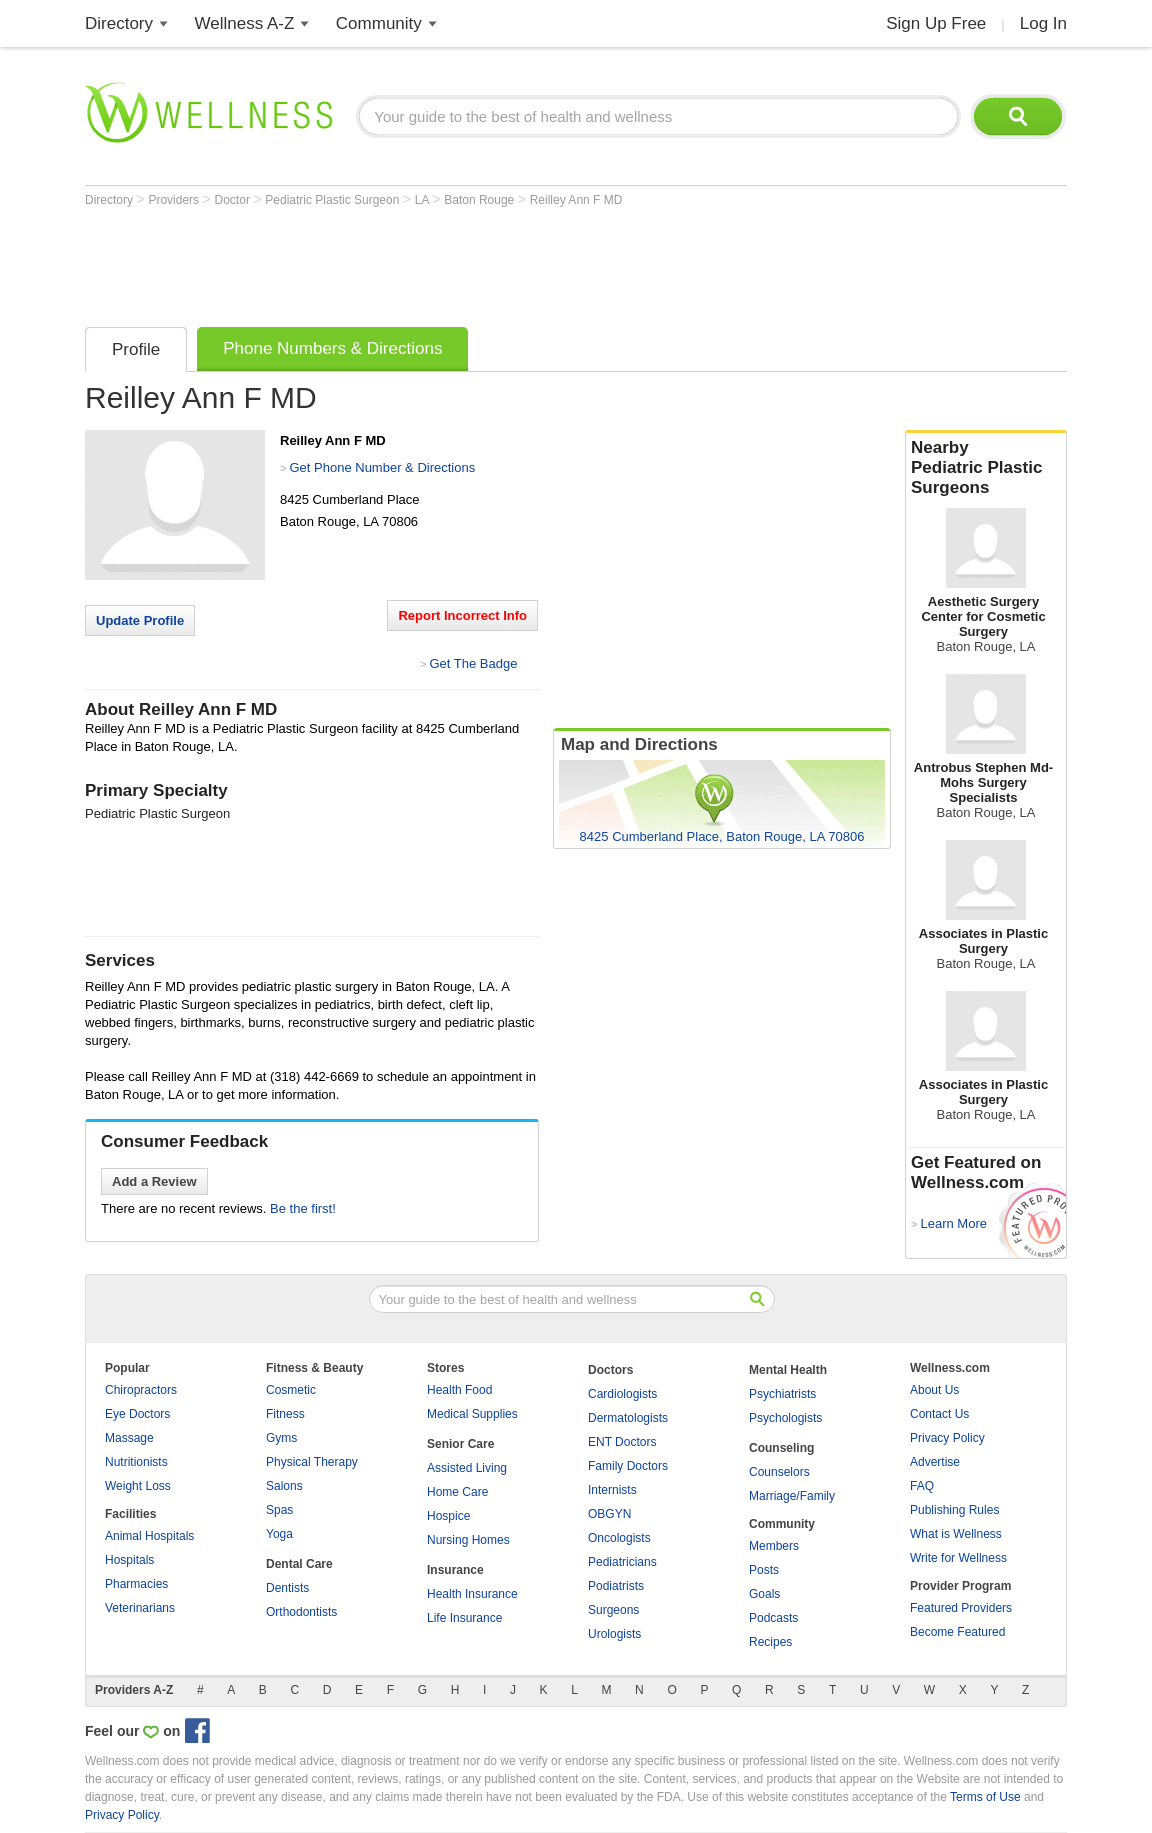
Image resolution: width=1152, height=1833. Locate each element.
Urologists (614, 1634)
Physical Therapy (312, 1462)
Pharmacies (136, 1584)
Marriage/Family (792, 1496)
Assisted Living (467, 1468)
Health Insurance (472, 1594)
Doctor (234, 200)
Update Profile (140, 620)
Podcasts (773, 1618)
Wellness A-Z (245, 23)
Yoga (279, 1534)
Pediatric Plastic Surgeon (333, 200)
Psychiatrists (782, 1394)
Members (774, 1546)
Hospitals (129, 1560)
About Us (934, 1390)
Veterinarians (140, 1608)
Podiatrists (616, 1586)
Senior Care (460, 1444)
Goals (764, 1594)
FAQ (922, 1486)
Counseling (781, 1448)
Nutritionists (136, 1462)
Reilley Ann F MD (576, 200)
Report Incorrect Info (462, 615)
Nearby (986, 468)
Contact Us (939, 1414)
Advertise (935, 1462)
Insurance (455, 1570)
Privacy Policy (947, 1438)
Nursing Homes (468, 1540)
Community (379, 23)
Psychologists (785, 1418)
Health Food (459, 1390)
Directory (119, 23)
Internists (612, 1490)
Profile (136, 349)
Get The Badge (473, 663)
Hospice (448, 1516)
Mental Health (788, 1370)
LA (423, 200)
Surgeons (613, 1610)
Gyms (281, 1438)
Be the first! (303, 1208)
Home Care (457, 1492)
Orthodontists (301, 1612)
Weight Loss (138, 1486)
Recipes (770, 1642)
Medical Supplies (472, 1414)
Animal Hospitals (149, 1536)
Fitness (285, 1414)
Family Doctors (628, 1466)
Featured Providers (961, 1608)
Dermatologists (628, 1418)
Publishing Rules (954, 1510)
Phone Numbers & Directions (332, 348)
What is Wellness (956, 1534)
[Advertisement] (449, 262)
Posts (764, 1570)
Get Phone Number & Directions (382, 467)
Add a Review (154, 1181)
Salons (284, 1486)
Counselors (779, 1472)
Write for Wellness (958, 1558)
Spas (279, 1510)
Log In (1043, 23)
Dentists (287, 1588)
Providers (175, 200)
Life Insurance (464, 1618)
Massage (129, 1438)
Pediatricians (622, 1562)
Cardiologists (622, 1394)
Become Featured (957, 1632)
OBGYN (609, 1514)
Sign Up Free (936, 23)
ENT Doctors (622, 1442)
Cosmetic (291, 1390)
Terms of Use (985, 1797)
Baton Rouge (480, 200)
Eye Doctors (137, 1414)
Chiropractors (141, 1390)
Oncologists (619, 1538)
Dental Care (299, 1564)
